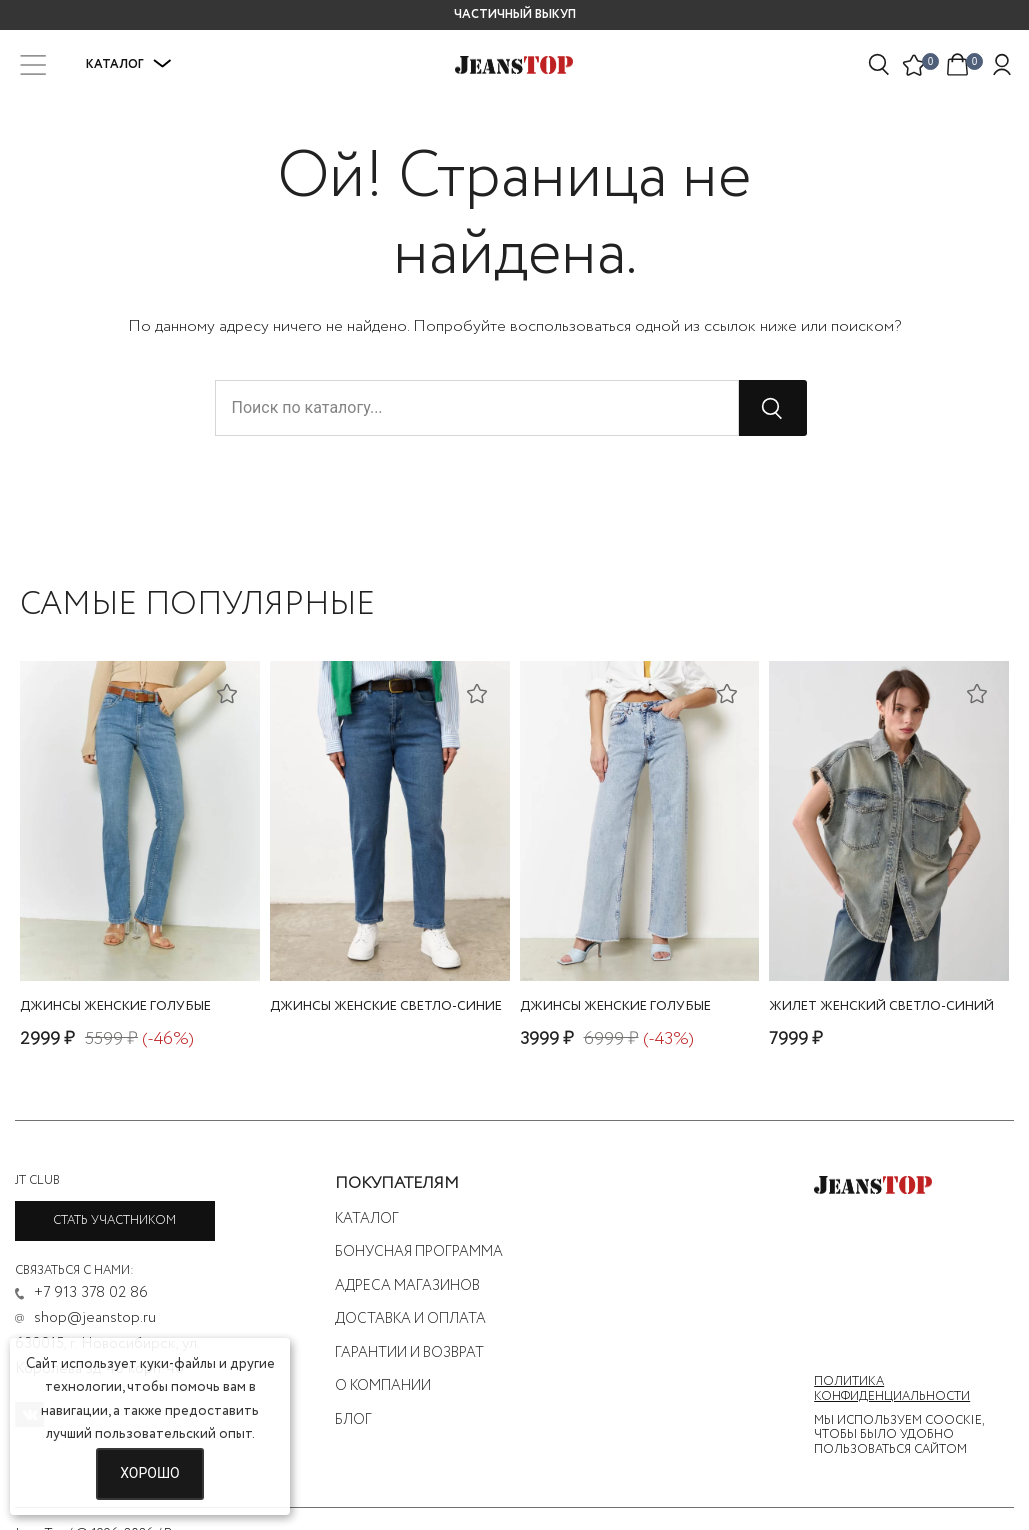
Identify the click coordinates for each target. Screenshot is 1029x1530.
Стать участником (114, 1220)
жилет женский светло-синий (881, 1006)
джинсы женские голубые (115, 1006)
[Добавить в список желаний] (229, 693)
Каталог (129, 64)
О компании (383, 1386)
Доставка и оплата (410, 1319)
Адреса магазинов (407, 1286)
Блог (353, 1420)
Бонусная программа (419, 1252)
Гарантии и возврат (409, 1353)
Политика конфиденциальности (892, 1389)
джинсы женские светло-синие (386, 1006)
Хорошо (150, 1473)
